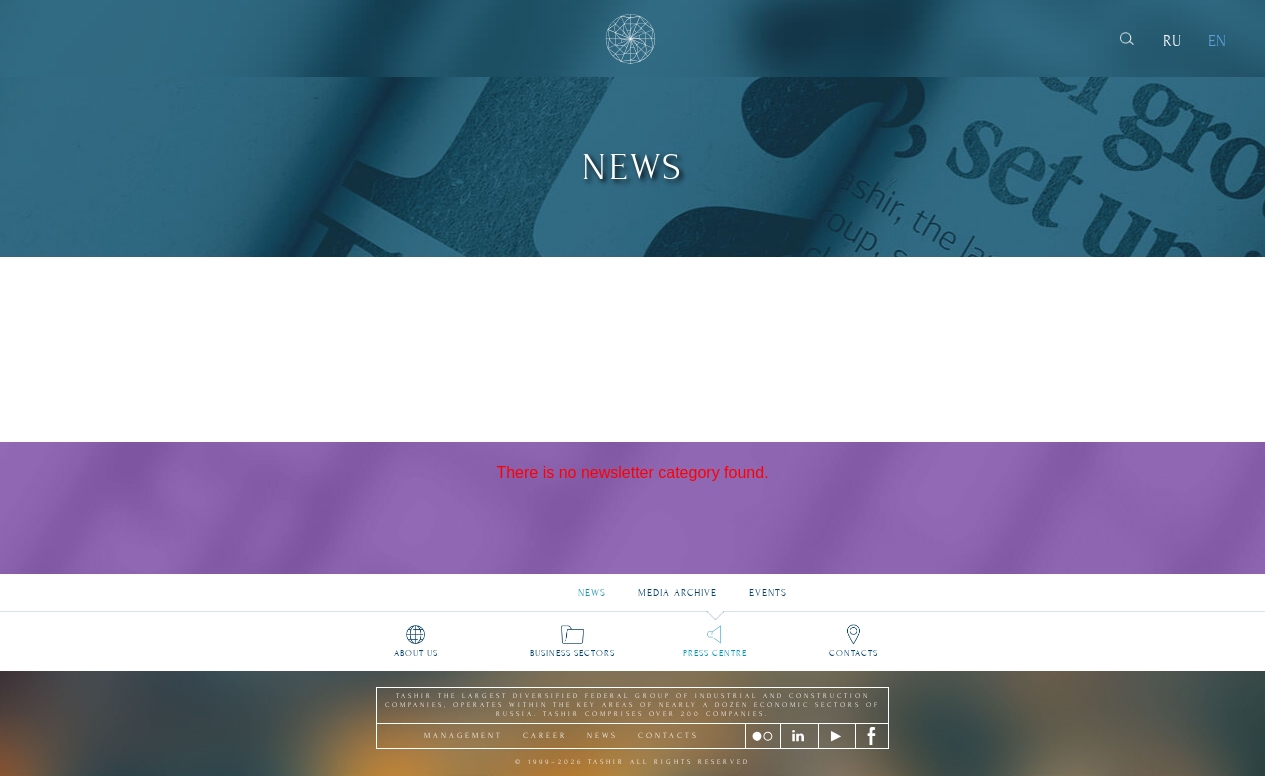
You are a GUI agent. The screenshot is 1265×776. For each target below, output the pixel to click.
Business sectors (572, 653)
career (545, 735)
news (602, 735)
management (463, 735)
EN (1217, 41)
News (592, 586)
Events (768, 586)
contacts (668, 735)
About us (416, 653)
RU (1172, 41)
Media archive (677, 586)
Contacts (853, 653)
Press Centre (715, 653)
